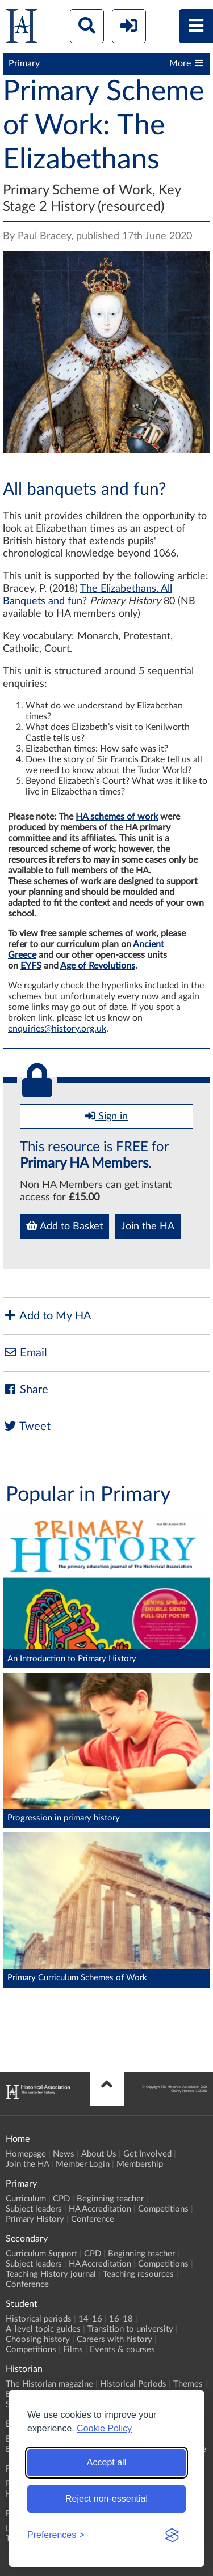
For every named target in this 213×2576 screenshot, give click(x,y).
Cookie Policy (104, 2428)
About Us (98, 2154)
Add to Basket (64, 1226)
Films (73, 2349)
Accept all (106, 2462)
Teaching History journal (51, 2274)
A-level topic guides (43, 2329)
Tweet (27, 1426)
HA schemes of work (117, 816)
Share (25, 1389)
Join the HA (147, 1226)
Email (25, 1353)
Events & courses (122, 2349)
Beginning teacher (110, 2199)
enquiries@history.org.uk (57, 1028)
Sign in (106, 1116)
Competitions (163, 2209)
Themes (188, 2384)
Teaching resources (138, 2274)
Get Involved (147, 2154)
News (63, 2154)
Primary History (35, 2219)
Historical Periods (133, 2384)
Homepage (26, 2154)
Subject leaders (34, 2209)
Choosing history (38, 2339)
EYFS (30, 965)
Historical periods (39, 2319)
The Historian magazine (49, 2384)
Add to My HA (47, 1316)
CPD (61, 2199)
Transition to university (130, 2329)
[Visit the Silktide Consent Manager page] (172, 2535)
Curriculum (26, 2199)
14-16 (90, 2319)
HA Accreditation (100, 2209)
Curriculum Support (41, 2254)
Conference (92, 2219)
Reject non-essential (106, 2498)
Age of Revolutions (97, 965)
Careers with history (114, 2339)
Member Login (83, 2164)
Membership (139, 2164)
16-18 (121, 2319)
